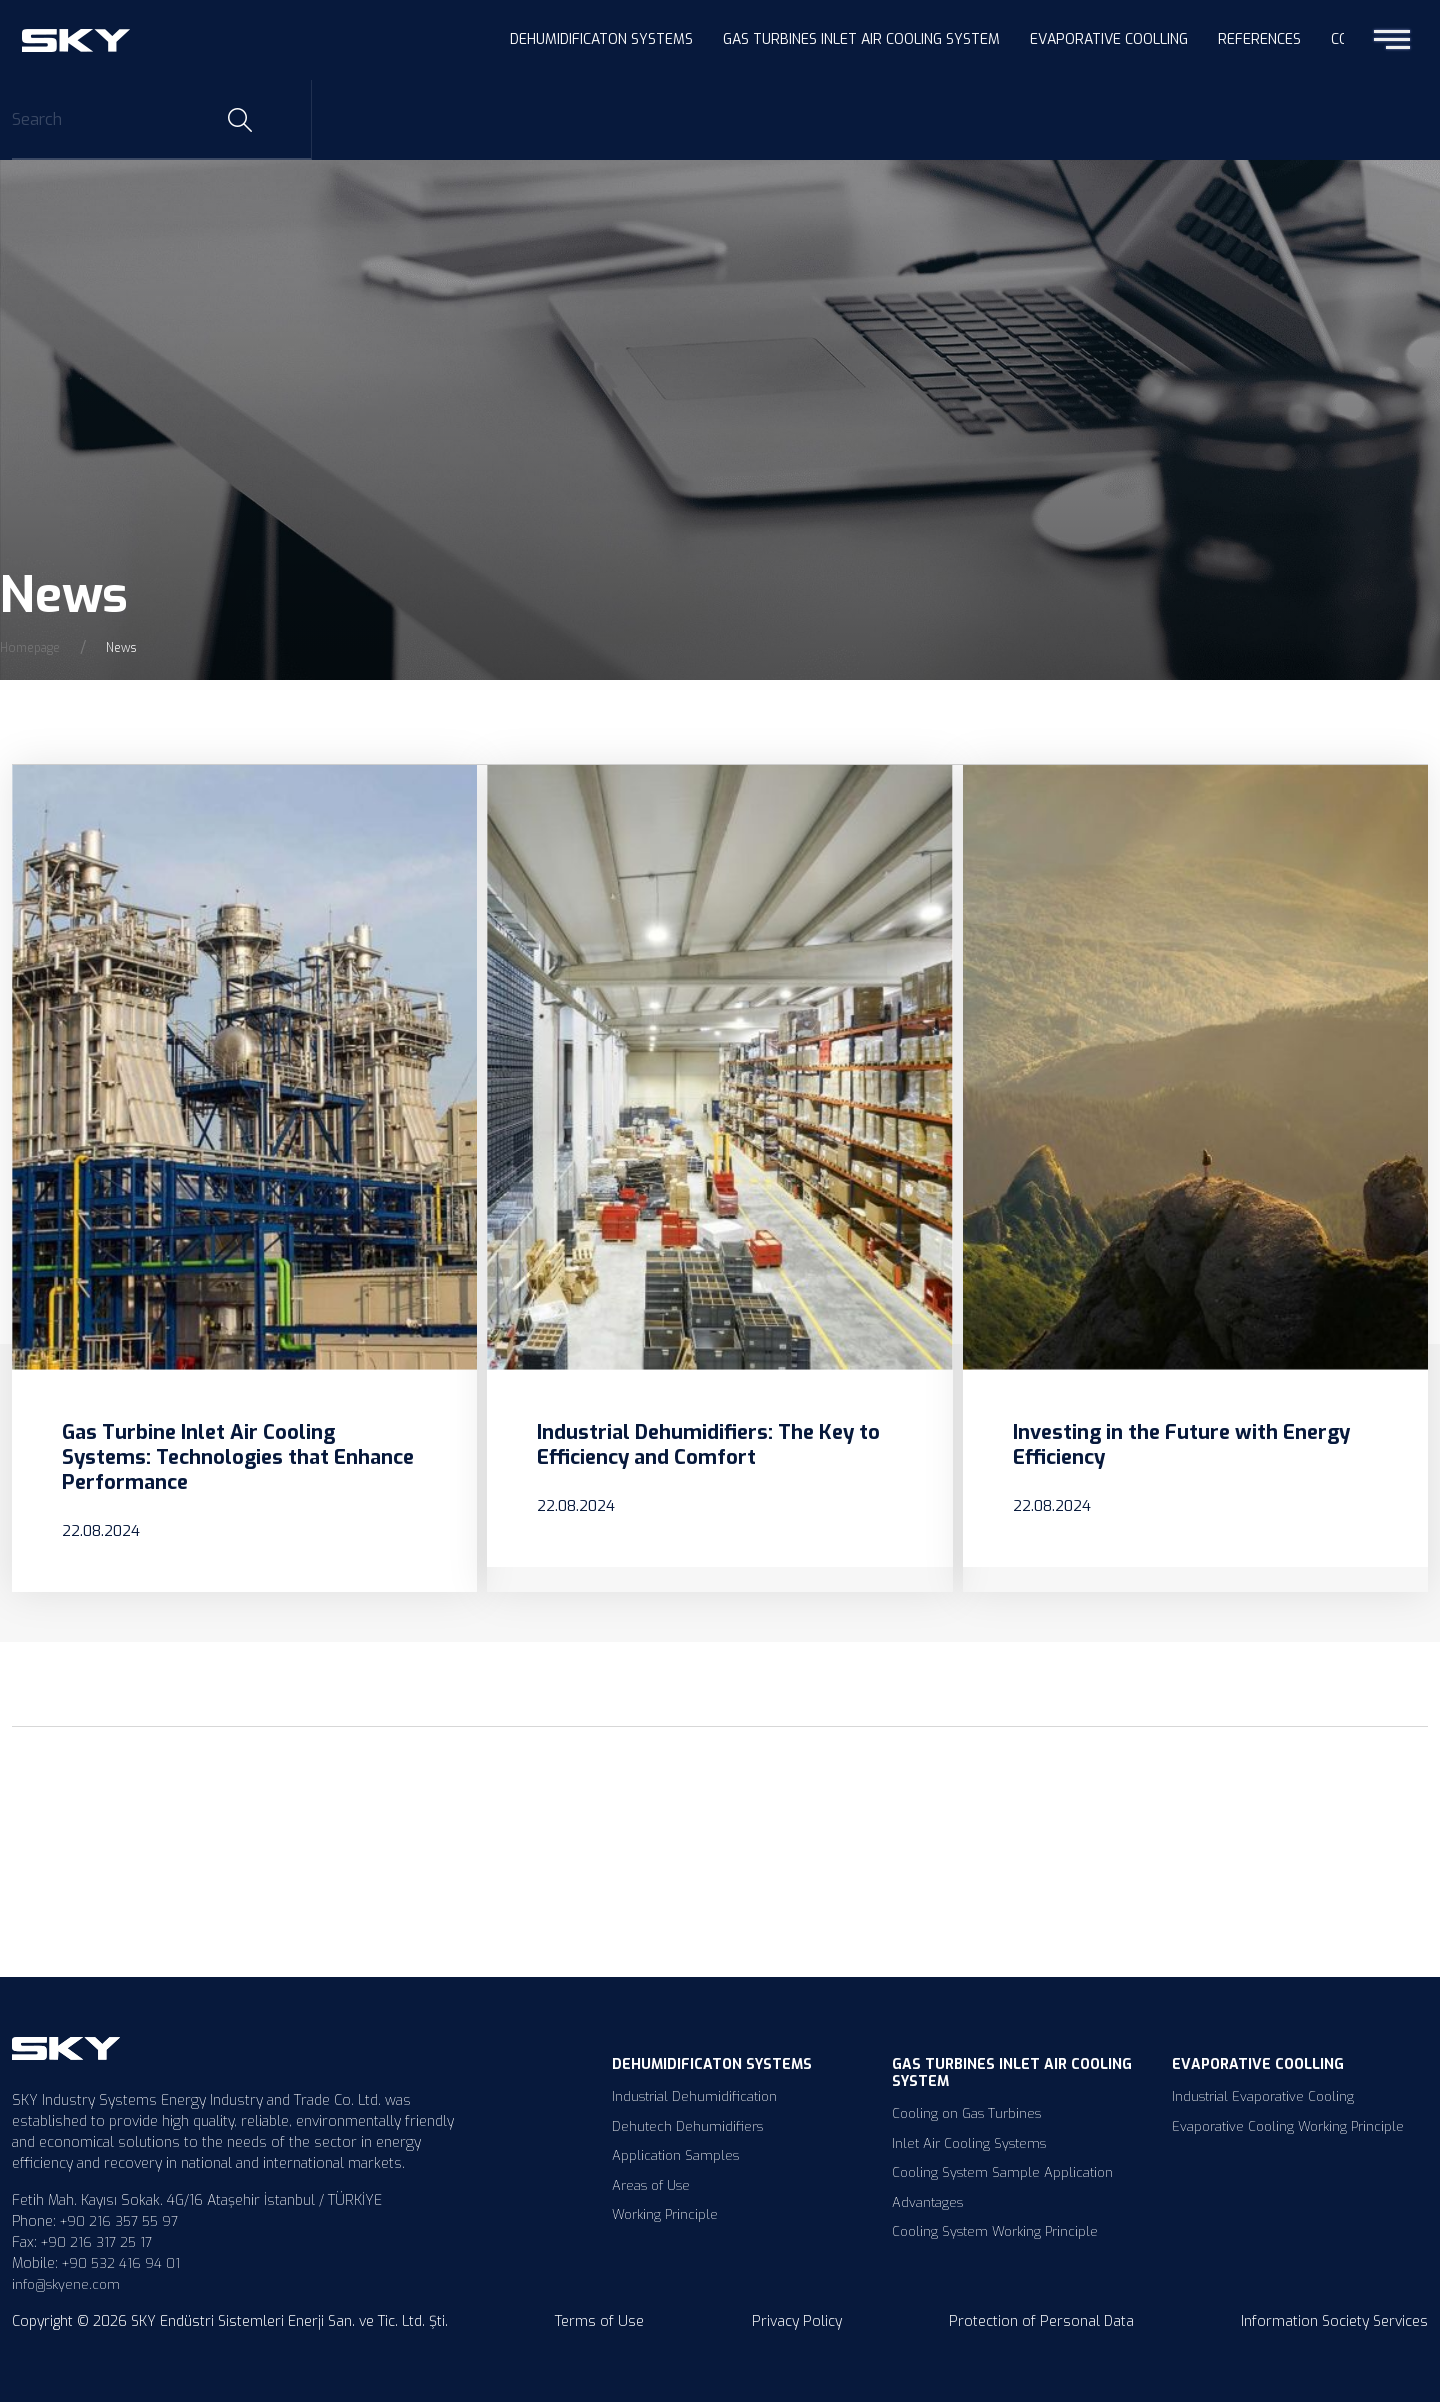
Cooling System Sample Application (1002, 2172)
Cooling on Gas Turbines (966, 2113)
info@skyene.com (66, 2284)
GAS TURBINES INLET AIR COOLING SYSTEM (861, 39)
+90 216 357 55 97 (119, 2221)
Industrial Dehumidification (694, 2096)
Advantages (927, 2202)
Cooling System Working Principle (995, 2231)
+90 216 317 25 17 (96, 2242)
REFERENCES (1259, 39)
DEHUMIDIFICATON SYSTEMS (601, 39)
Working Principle (665, 2214)
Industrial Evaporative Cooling (1263, 2096)
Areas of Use (651, 2185)
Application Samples (675, 2155)
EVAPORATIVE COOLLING (1109, 39)
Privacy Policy (797, 2321)
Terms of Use (599, 2321)
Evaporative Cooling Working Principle (1288, 2126)
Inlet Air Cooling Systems (969, 2143)
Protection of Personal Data (1041, 2321)
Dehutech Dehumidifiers (687, 2126)
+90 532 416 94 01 (121, 2263)
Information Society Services (1334, 2321)
